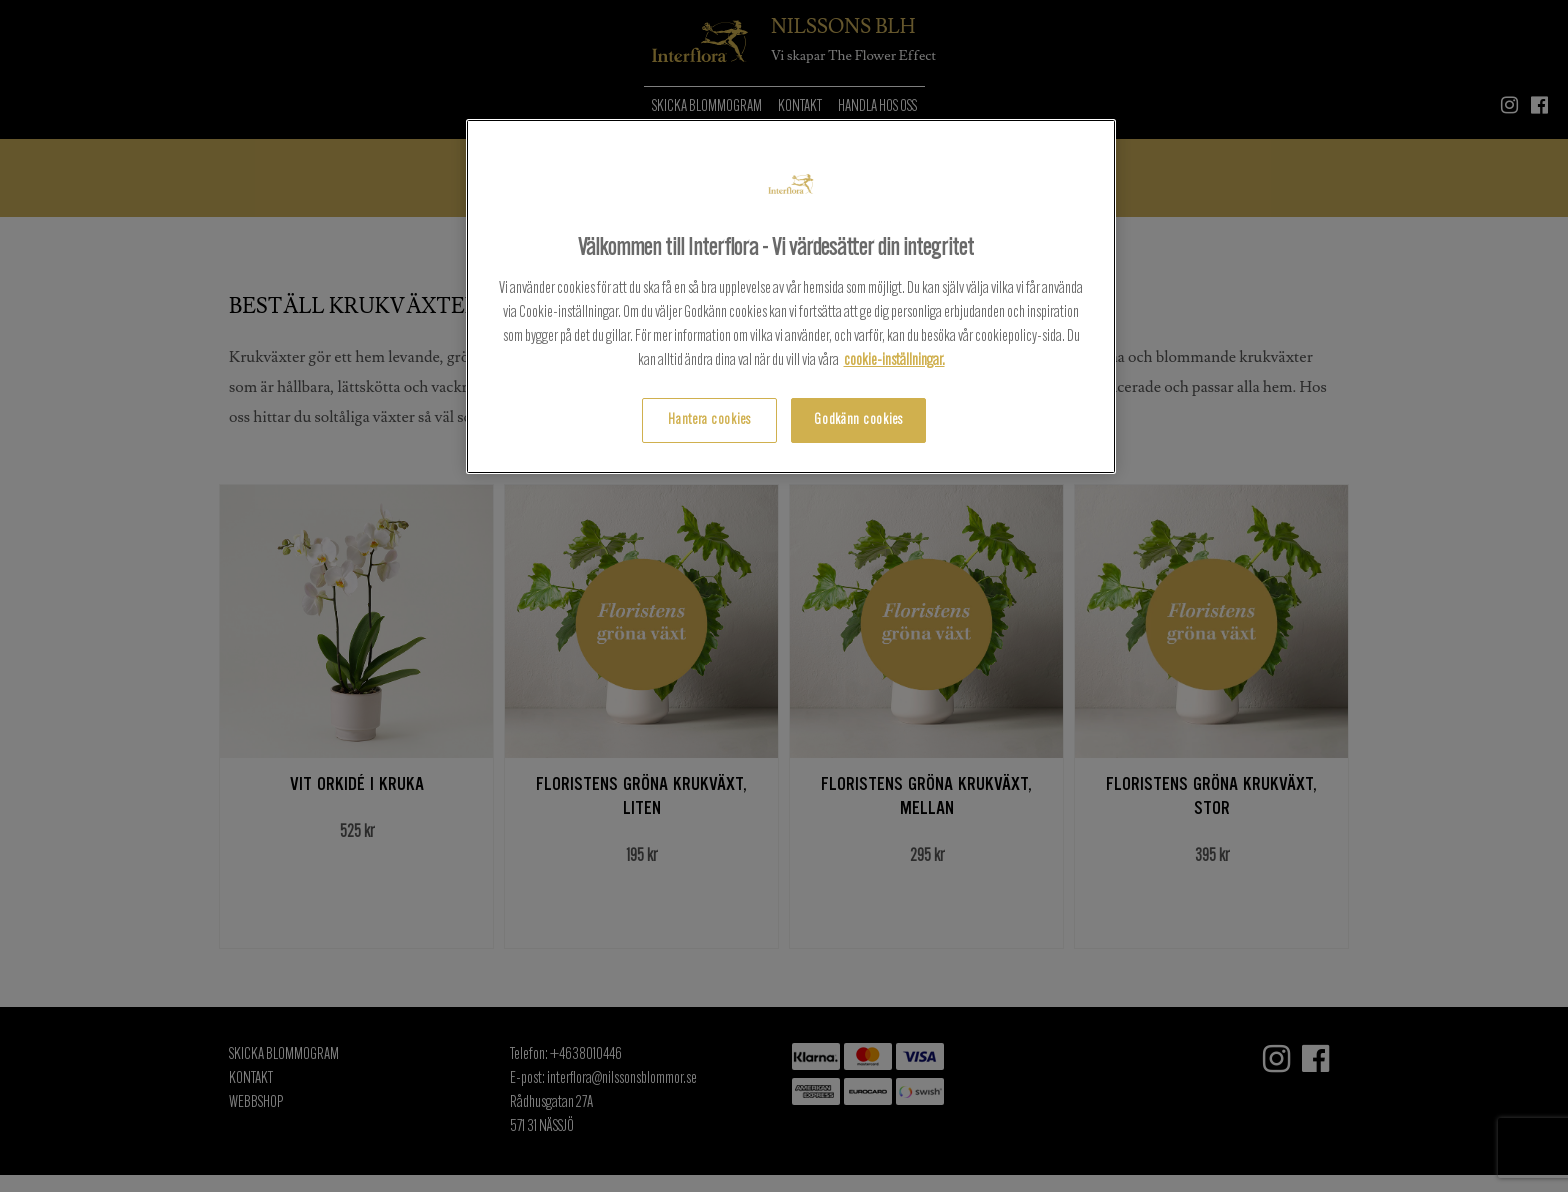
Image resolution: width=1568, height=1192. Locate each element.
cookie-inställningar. (894, 361)
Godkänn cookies (858, 420)
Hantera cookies (709, 420)
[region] (791, 296)
